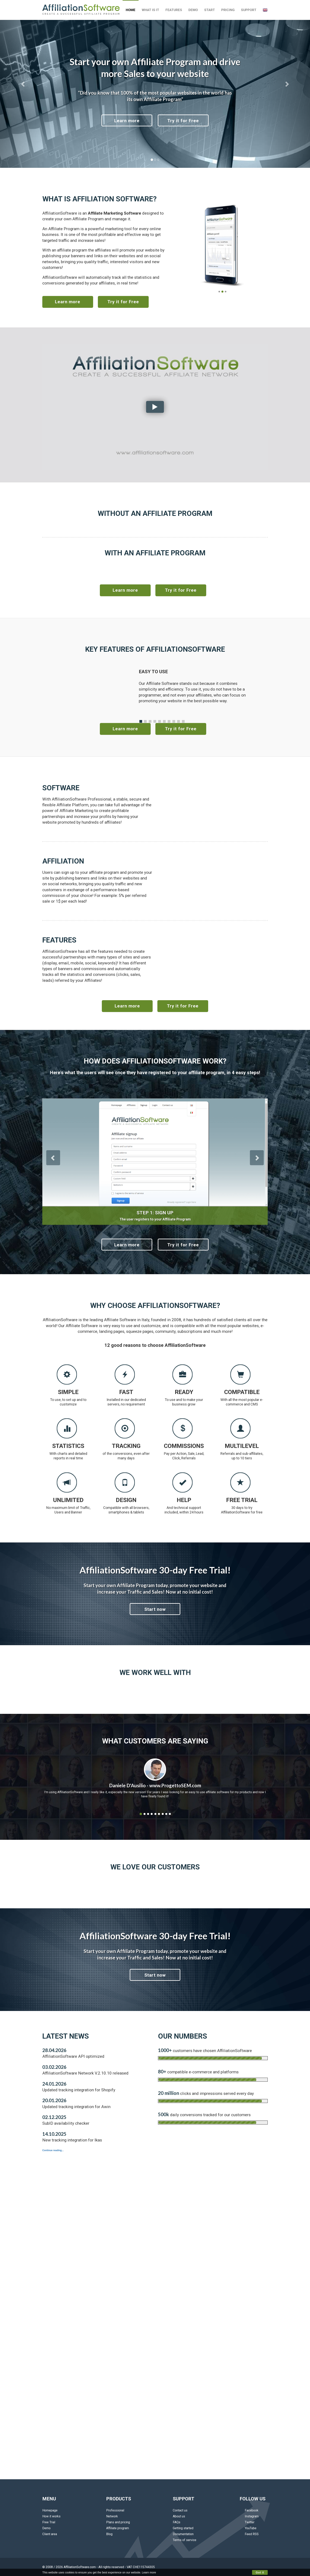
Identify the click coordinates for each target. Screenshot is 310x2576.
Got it (260, 2572)
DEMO (193, 10)
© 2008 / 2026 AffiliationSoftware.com (98, 2567)
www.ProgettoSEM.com (175, 1785)
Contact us (180, 2510)
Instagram (249, 2516)
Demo (46, 2528)
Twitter (247, 2522)
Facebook (249, 2510)
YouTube (248, 2528)
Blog (109, 2534)
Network (112, 2516)
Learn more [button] (126, 120)
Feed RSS (249, 2534)
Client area (49, 2534)
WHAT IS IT (150, 10)
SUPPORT (248, 10)
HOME (130, 10)
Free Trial (48, 2522)
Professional (115, 2510)
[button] (265, 10)
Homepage (50, 2510)
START (209, 10)
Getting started (183, 2528)
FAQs (176, 2522)
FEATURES (173, 10)
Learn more (149, 2572)
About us (179, 2516)
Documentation (183, 2534)
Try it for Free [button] (183, 120)
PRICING (228, 10)
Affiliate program (117, 2528)
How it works (51, 2516)
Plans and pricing (118, 2522)
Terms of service (184, 2540)
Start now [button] (155, 1609)
